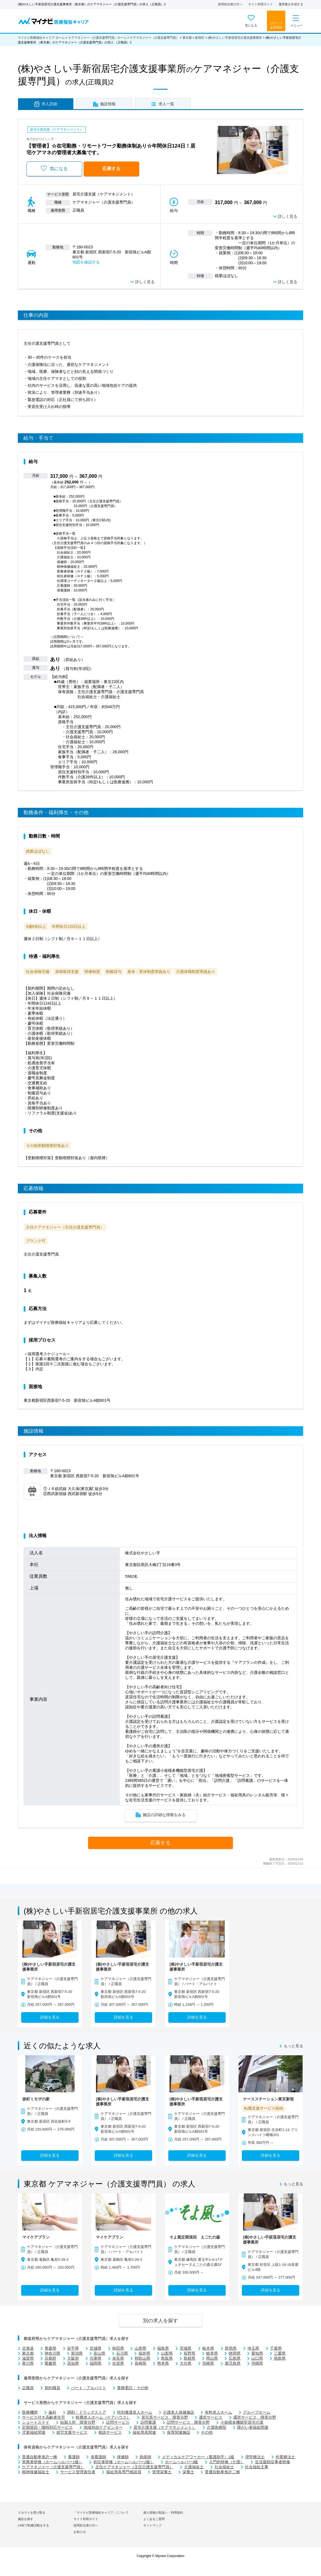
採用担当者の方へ (230, 4)
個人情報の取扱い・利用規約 (163, 2512)
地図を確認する (86, 262)
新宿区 (199, 37)
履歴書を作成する (291, 4)
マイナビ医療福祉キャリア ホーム (41, 37)
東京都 (187, 37)
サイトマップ (152, 2525)
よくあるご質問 (154, 2519)
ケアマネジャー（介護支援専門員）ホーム (97, 37)
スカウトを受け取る (31, 2512)
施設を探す (25, 2519)
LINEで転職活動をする (33, 2525)
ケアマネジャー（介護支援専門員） (154, 37)
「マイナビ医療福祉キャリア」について (101, 2512)
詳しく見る (287, 216)
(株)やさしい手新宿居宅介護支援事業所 (235, 37)
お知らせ (80, 2531)
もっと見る (293, 2046)
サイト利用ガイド (260, 4)
